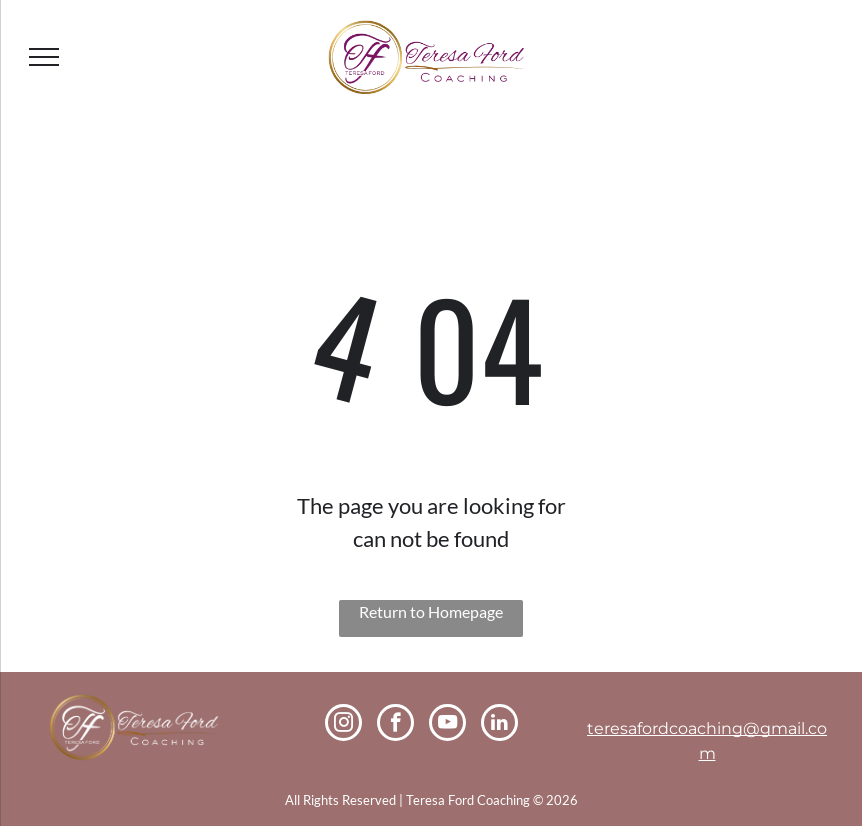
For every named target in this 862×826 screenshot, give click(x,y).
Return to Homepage (431, 611)
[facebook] (395, 725)
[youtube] (447, 725)
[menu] (44, 57)
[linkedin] (499, 725)
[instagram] (343, 725)
